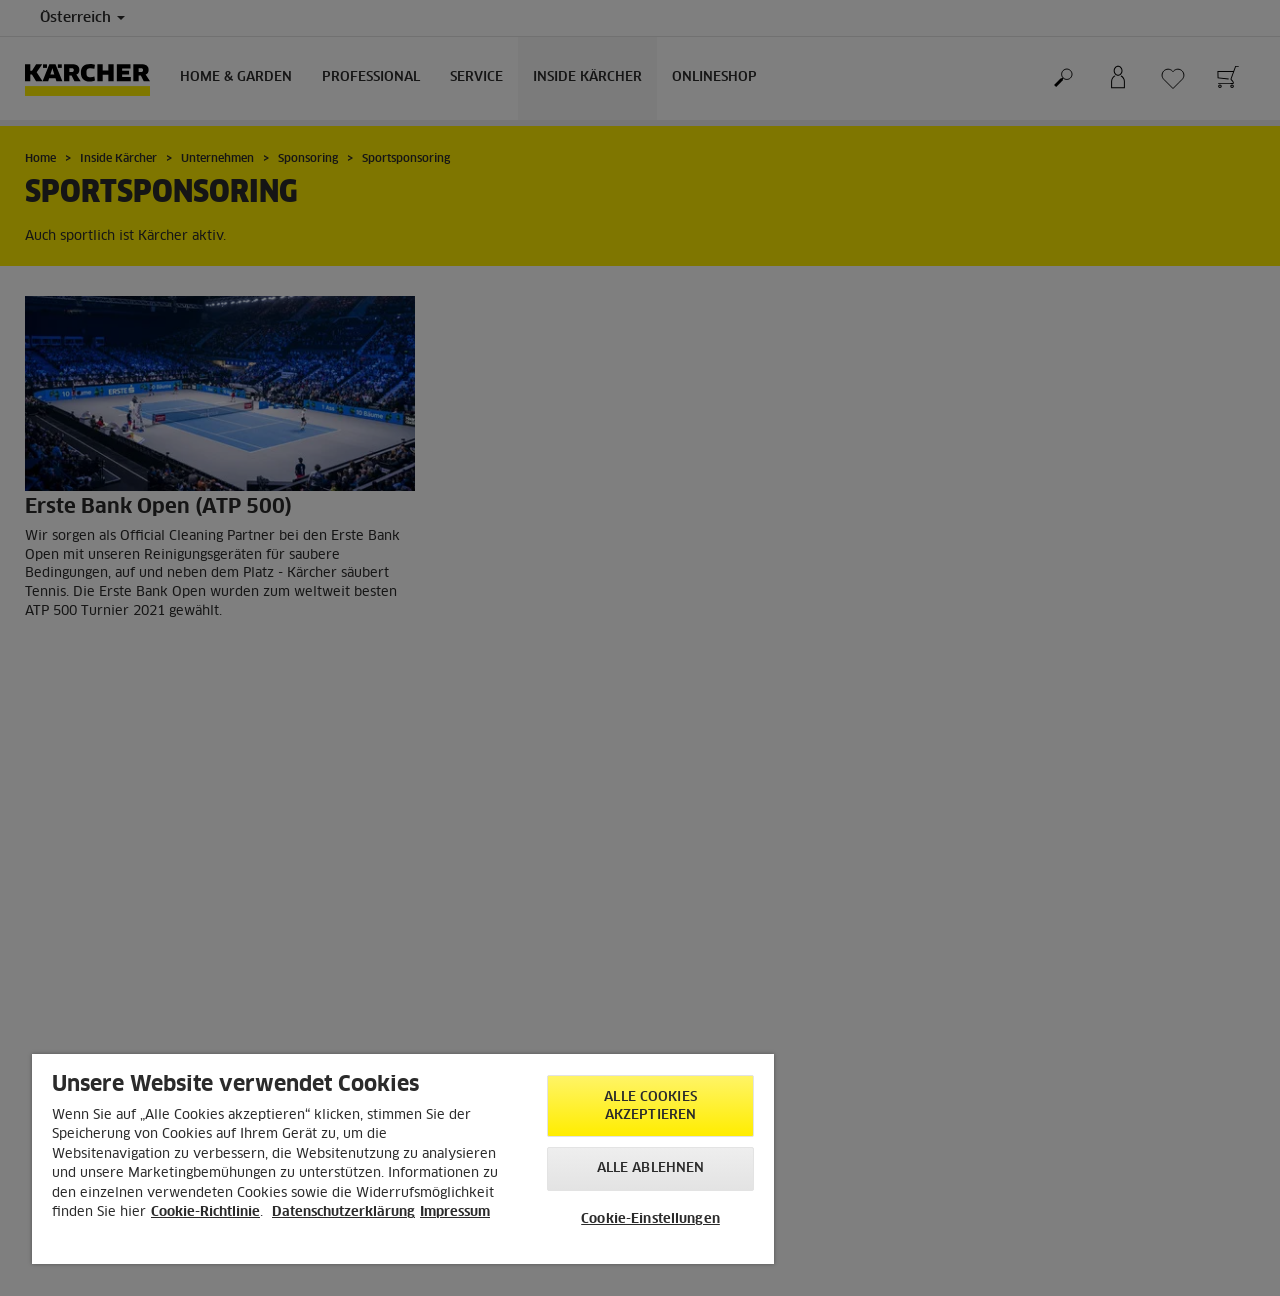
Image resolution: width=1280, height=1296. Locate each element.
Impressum (455, 1212)
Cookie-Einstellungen (650, 1219)
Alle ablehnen (651, 1168)
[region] (403, 1159)
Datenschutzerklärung (343, 1212)
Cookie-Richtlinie (205, 1212)
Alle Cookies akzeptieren (650, 1106)
